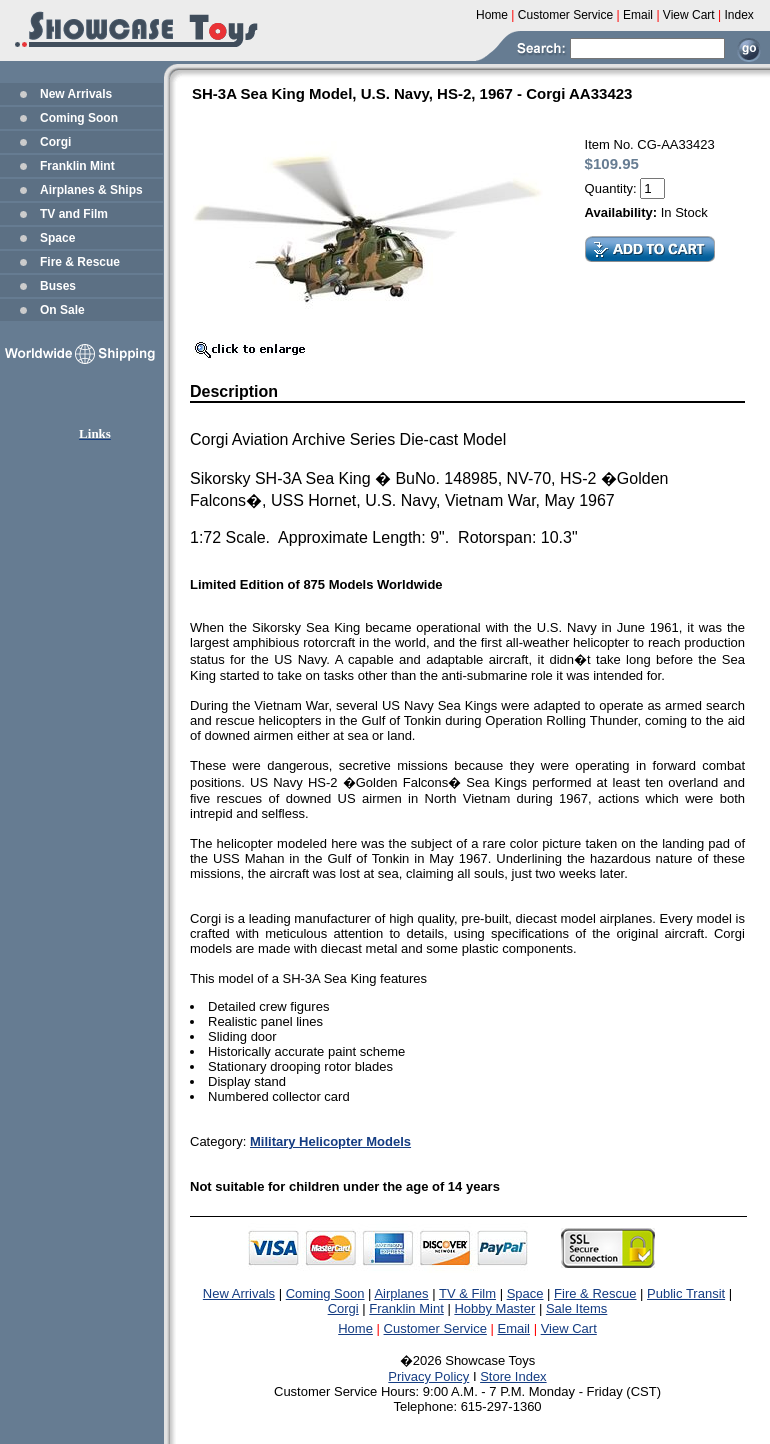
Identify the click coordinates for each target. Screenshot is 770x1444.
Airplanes (401, 1293)
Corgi (55, 142)
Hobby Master (494, 1308)
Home (355, 1328)
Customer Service (435, 1328)
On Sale (62, 310)
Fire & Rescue (80, 262)
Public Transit (686, 1293)
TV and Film (74, 214)
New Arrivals (76, 94)
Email (514, 1328)
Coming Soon (79, 118)
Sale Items (576, 1308)
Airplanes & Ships (91, 190)
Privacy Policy (428, 1376)
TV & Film (467, 1293)
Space (57, 238)
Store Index (513, 1376)
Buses (58, 286)
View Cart (569, 1328)
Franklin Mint (77, 166)
